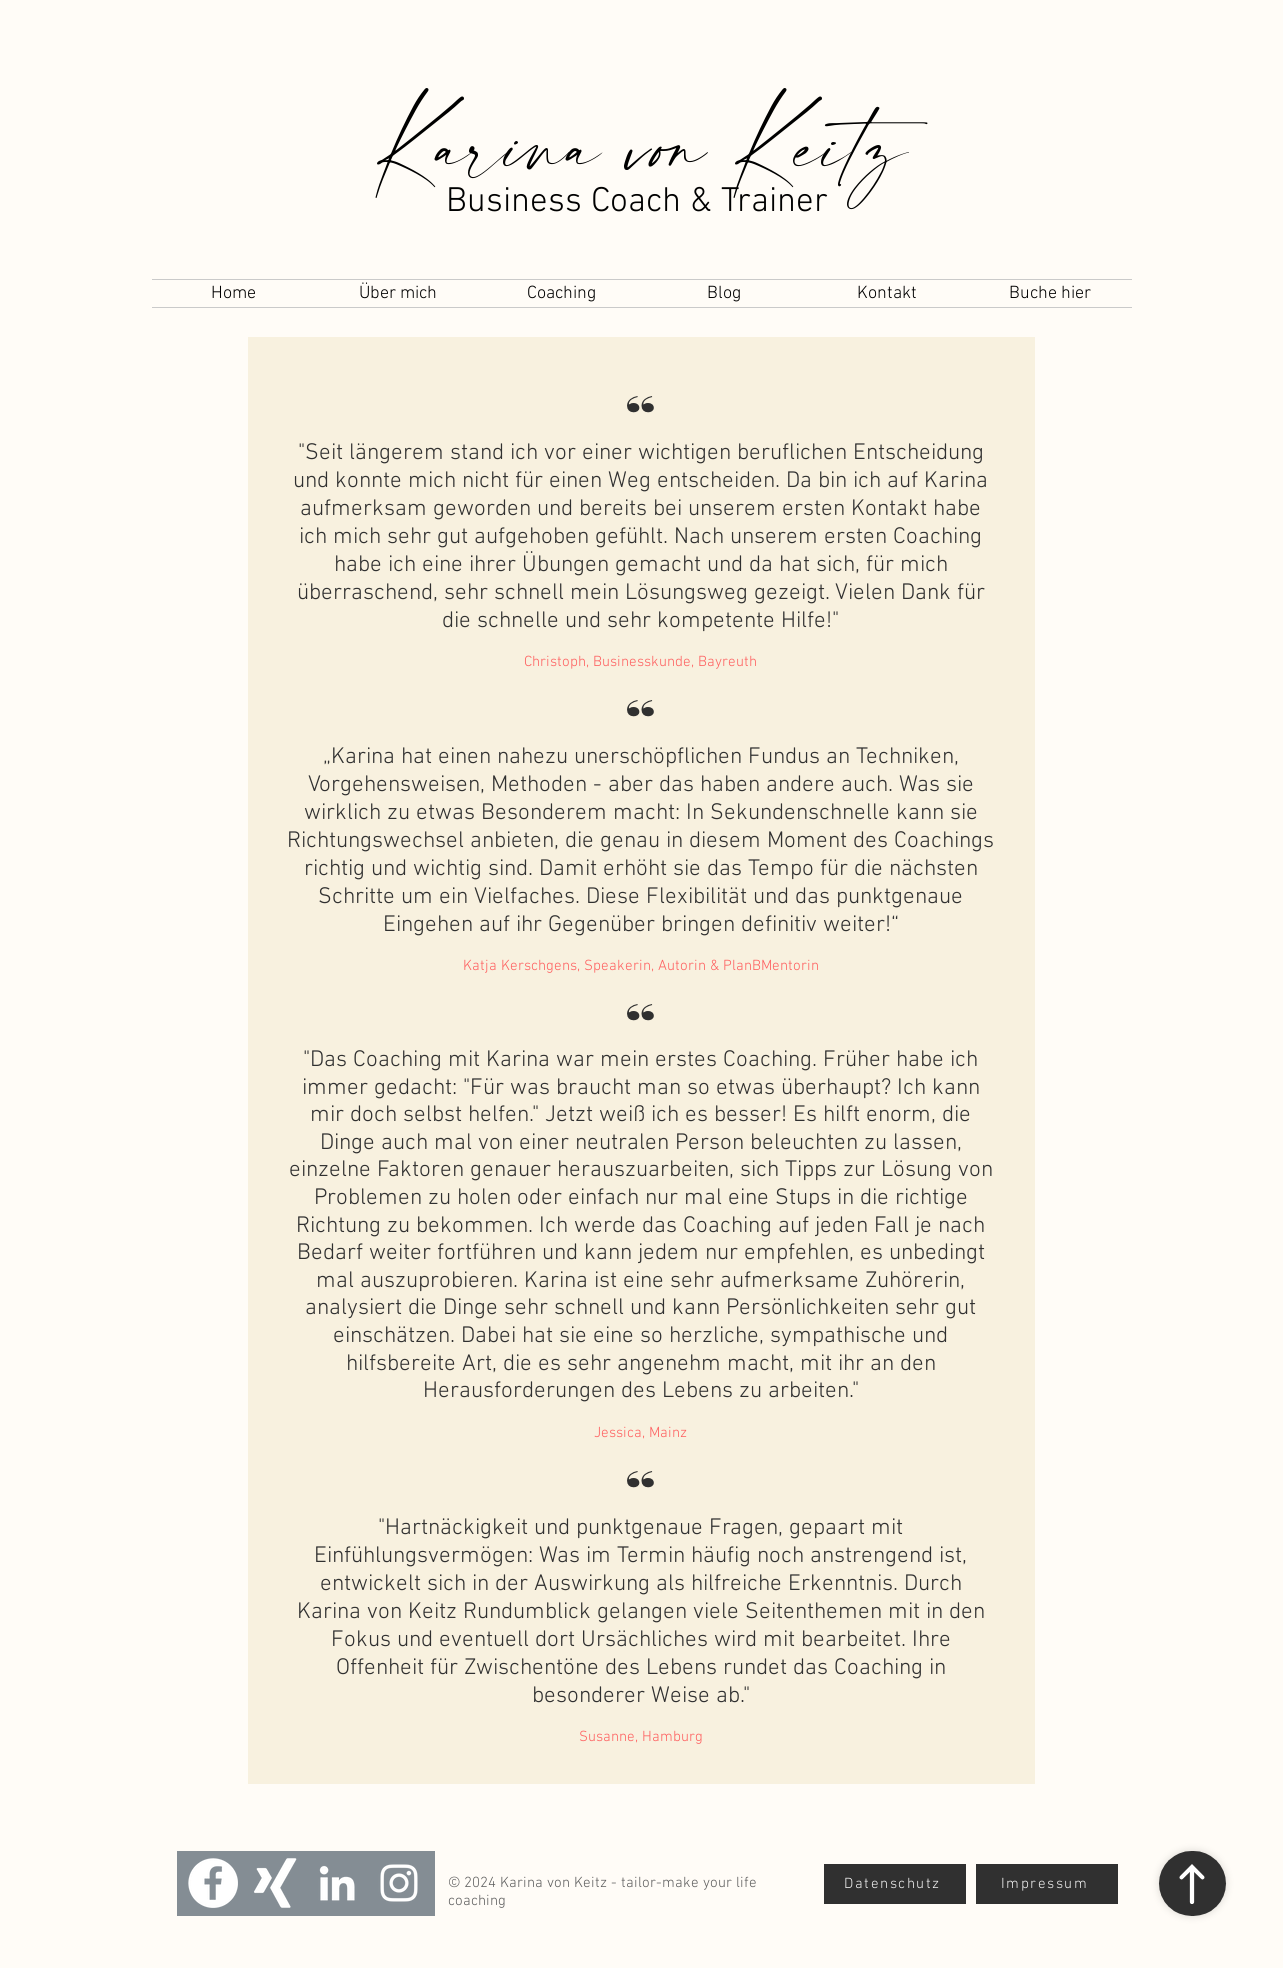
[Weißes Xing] (275, 1883)
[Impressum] (1047, 1884)
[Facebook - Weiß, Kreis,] (213, 1883)
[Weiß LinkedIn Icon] (337, 1883)
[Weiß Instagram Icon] (399, 1883)
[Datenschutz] (895, 1884)
